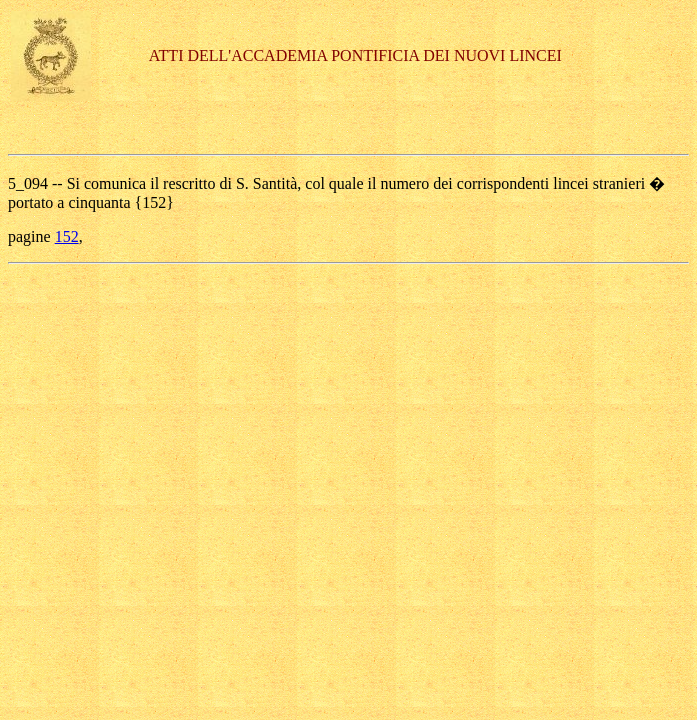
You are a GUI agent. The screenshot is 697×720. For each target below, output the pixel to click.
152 (67, 236)
